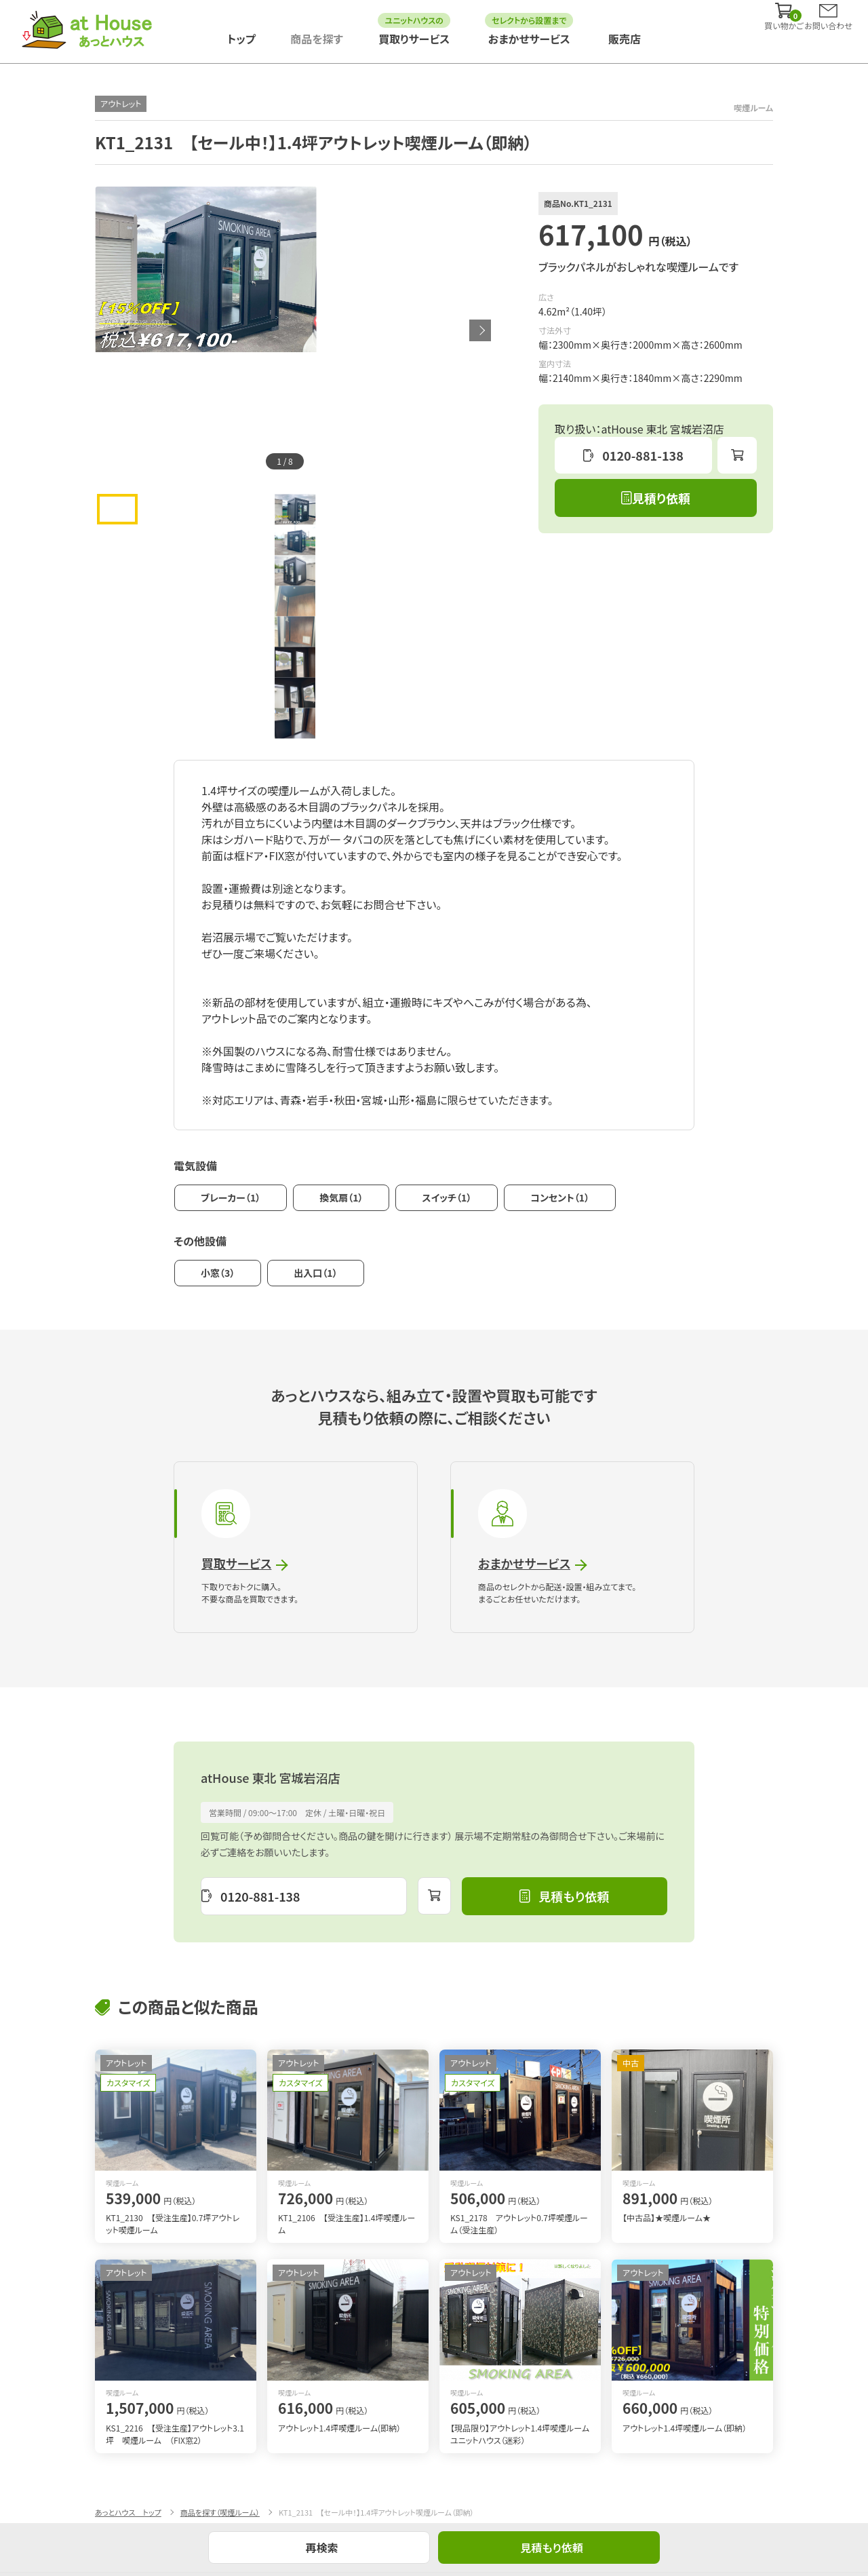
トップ (241, 39)
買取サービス (232, 1375)
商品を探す (316, 39)
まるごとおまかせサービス (482, 2435)
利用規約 (111, 2500)
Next (480, 330)
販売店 (624, 39)
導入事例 (111, 2451)
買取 (445, 2451)
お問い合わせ (460, 2500)
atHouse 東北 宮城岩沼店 (278, 1589)
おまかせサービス (519, 1375)
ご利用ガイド (459, 2468)
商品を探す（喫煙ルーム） (220, 2325)
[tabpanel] (293, 335)
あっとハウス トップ (128, 2325)
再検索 (321, 2547)
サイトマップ (458, 2484)
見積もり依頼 (551, 2547)
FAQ (102, 2484)
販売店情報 (115, 2468)
